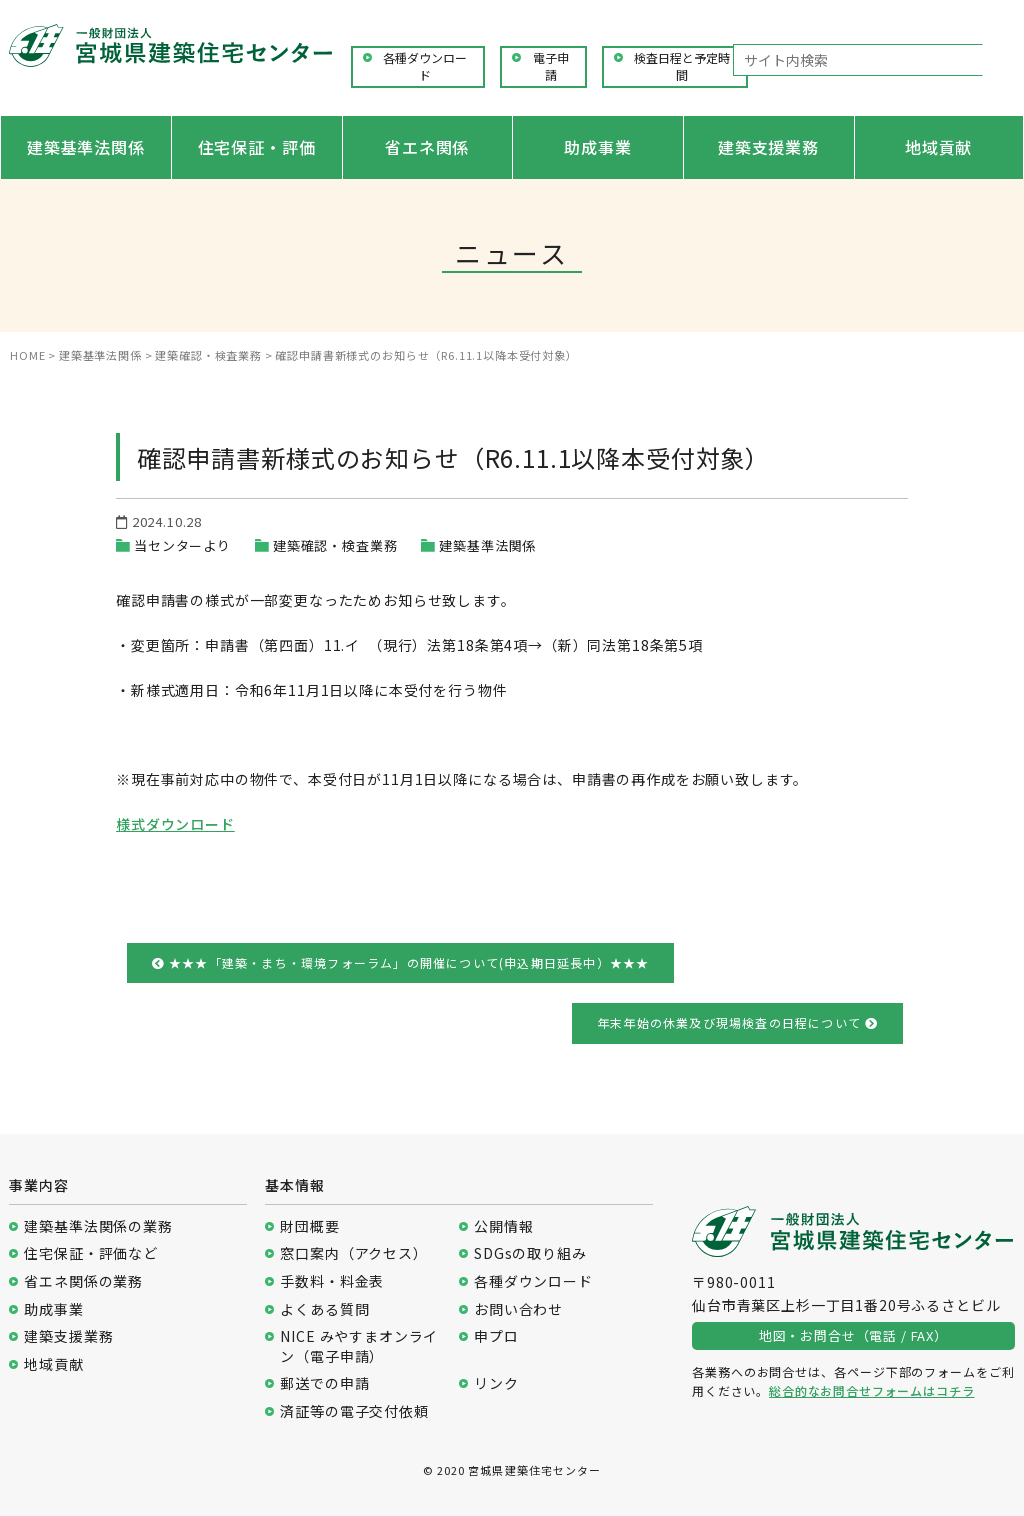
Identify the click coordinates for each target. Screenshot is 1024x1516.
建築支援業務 (768, 147)
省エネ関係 (427, 147)
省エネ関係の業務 (83, 1281)
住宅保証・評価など (91, 1253)
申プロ (496, 1336)
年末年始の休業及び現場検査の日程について (737, 1022)
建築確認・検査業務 (335, 545)
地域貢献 (938, 147)
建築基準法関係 (86, 147)
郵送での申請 (324, 1383)
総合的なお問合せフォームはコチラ (871, 1390)
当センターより (182, 545)
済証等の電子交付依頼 (354, 1411)
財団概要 (309, 1226)
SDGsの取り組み (530, 1253)
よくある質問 (324, 1309)
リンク (496, 1383)
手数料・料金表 (332, 1281)
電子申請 (551, 66)
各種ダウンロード (425, 66)
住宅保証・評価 (257, 147)
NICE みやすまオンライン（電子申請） (359, 1346)
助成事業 (597, 147)
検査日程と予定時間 (682, 66)
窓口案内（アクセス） (353, 1253)
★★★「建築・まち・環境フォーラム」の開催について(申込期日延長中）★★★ (401, 962)
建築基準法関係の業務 (98, 1226)
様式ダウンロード (175, 824)
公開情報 (503, 1226)
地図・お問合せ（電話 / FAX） (853, 1335)
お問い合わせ (518, 1309)
